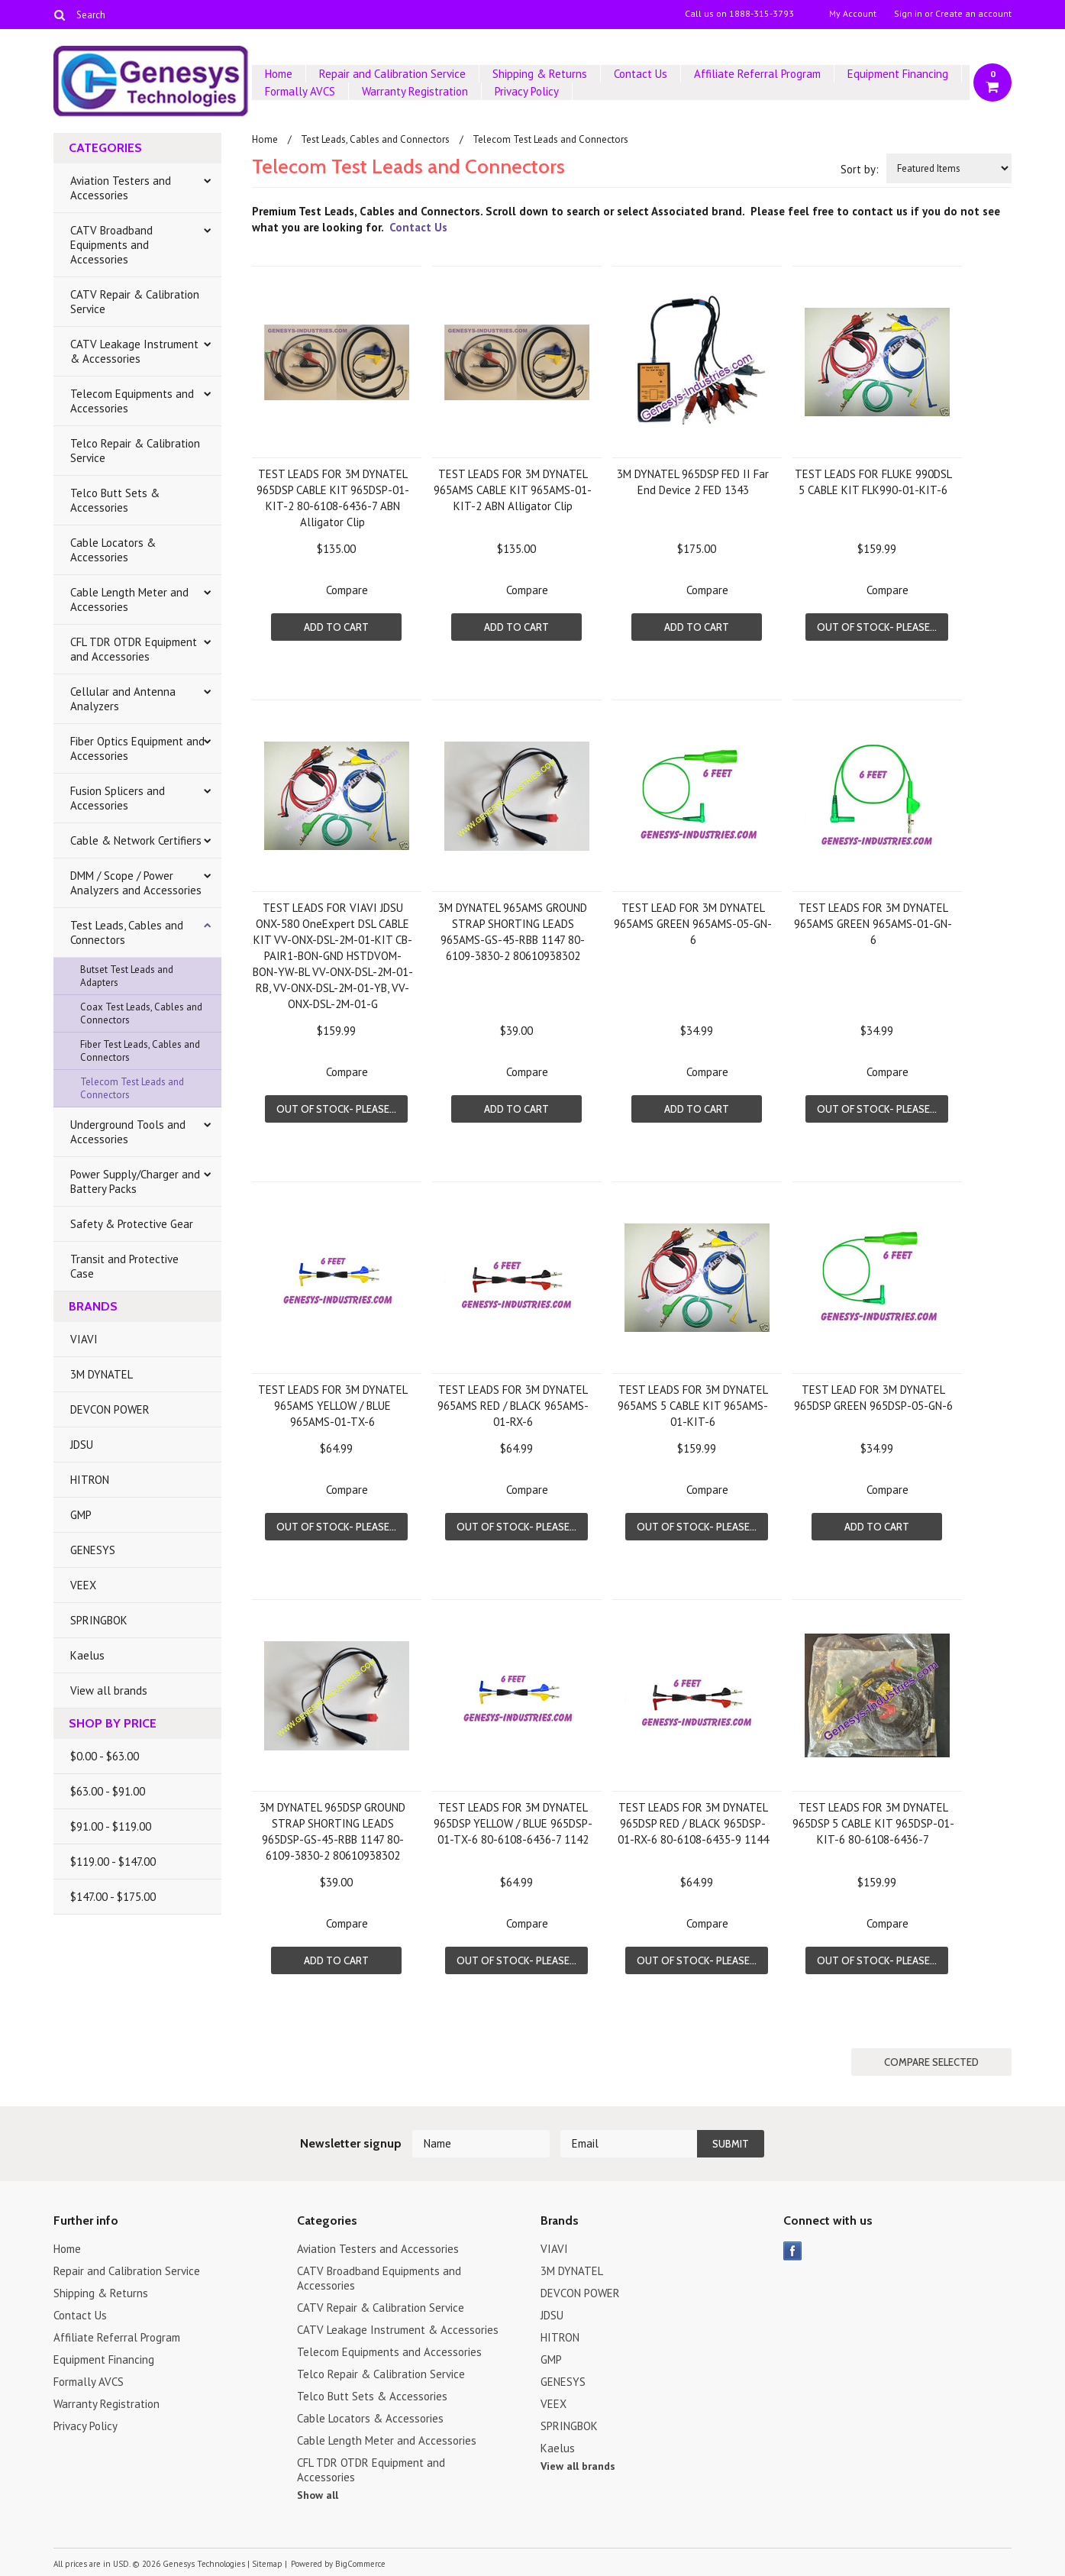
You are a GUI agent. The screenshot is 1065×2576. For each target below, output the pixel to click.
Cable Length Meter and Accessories (129, 599)
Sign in (908, 13)
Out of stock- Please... (877, 627)
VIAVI (84, 1339)
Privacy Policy (527, 91)
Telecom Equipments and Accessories (132, 400)
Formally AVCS (300, 91)
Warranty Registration (415, 91)
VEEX (83, 1585)
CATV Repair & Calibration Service (134, 301)
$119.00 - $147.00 (113, 1861)
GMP (81, 1515)
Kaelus (87, 1655)
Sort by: (860, 169)
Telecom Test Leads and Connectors (132, 1088)
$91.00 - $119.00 (110, 1826)
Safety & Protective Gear (131, 1224)
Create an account (973, 13)
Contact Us (640, 73)
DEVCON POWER (110, 1409)
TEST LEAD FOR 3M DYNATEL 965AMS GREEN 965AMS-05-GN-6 (693, 923)
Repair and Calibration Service (392, 73)
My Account (852, 13)
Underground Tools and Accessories (128, 1131)
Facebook (792, 2251)
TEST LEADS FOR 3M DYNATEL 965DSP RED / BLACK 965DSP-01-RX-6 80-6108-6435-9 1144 (693, 1823)
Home (278, 73)
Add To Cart (336, 627)
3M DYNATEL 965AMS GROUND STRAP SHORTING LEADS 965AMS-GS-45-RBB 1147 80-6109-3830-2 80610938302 (512, 931)
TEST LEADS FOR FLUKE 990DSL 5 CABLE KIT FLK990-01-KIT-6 (873, 482)
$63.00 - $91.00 (107, 1791)
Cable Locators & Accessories (113, 549)
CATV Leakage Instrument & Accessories (134, 351)
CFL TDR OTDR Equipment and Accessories (133, 649)
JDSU (81, 1444)
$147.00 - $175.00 (113, 1896)
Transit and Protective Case (124, 1266)
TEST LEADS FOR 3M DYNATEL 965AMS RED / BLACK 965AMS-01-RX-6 (513, 1405)
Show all (317, 2495)
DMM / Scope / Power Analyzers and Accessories (136, 882)
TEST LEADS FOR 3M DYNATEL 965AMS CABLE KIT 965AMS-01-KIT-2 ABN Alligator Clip (513, 490)
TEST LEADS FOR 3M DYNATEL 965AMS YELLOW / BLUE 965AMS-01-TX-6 (333, 1405)
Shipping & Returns (539, 73)
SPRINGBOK (98, 1620)
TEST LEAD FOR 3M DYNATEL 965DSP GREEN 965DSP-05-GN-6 (873, 1397)
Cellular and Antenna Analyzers (123, 698)
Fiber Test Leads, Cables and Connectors (140, 1051)
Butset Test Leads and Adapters (126, 976)
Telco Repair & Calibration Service (135, 450)
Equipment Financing (897, 73)
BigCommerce (360, 2563)
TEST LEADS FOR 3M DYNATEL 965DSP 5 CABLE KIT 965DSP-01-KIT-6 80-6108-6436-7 (873, 1823)
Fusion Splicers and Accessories (117, 798)
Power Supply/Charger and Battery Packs (135, 1181)
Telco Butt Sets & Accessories (115, 500)
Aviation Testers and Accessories (120, 187)
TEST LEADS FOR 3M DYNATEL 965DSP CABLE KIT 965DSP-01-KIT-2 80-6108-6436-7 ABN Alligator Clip (333, 498)
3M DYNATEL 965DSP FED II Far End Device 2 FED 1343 (693, 482)
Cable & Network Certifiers (136, 840)
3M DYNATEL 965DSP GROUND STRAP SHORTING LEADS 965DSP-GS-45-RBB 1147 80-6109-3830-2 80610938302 (332, 1831)
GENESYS (92, 1550)
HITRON (89, 1479)
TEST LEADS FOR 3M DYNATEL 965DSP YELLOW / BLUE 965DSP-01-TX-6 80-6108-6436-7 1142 (513, 1823)
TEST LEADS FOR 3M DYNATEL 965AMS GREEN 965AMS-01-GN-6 (873, 923)
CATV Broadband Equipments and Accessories (111, 245)
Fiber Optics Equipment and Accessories (137, 748)
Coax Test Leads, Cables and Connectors (141, 1013)
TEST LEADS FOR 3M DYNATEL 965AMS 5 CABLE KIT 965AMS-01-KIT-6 (693, 1405)
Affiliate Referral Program (757, 73)
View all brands (108, 1690)
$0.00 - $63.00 (104, 1756)
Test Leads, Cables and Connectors (126, 932)
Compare (347, 590)
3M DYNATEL (101, 1374)
